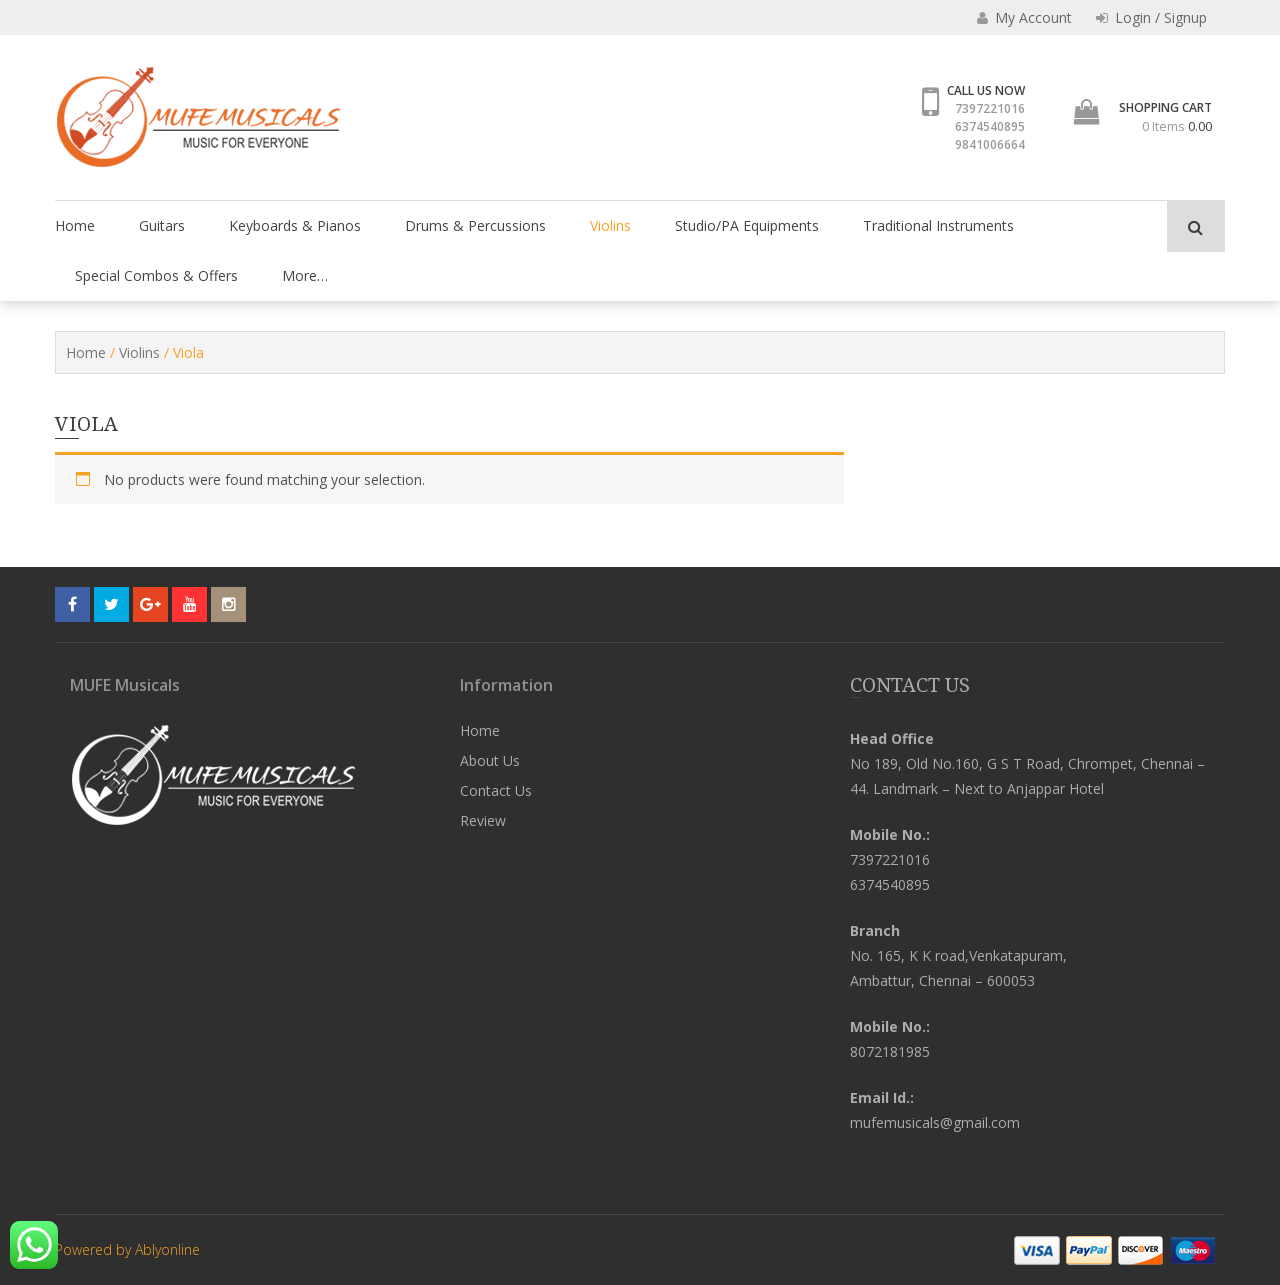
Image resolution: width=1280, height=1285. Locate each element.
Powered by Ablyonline (127, 1249)
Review (483, 820)
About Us (490, 760)
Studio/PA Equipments (747, 225)
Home (75, 225)
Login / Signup (1151, 17)
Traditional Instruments (938, 225)
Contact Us (496, 790)
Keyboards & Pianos (295, 225)
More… (305, 275)
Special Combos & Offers (156, 275)
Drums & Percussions (475, 225)
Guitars (162, 225)
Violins (610, 225)
